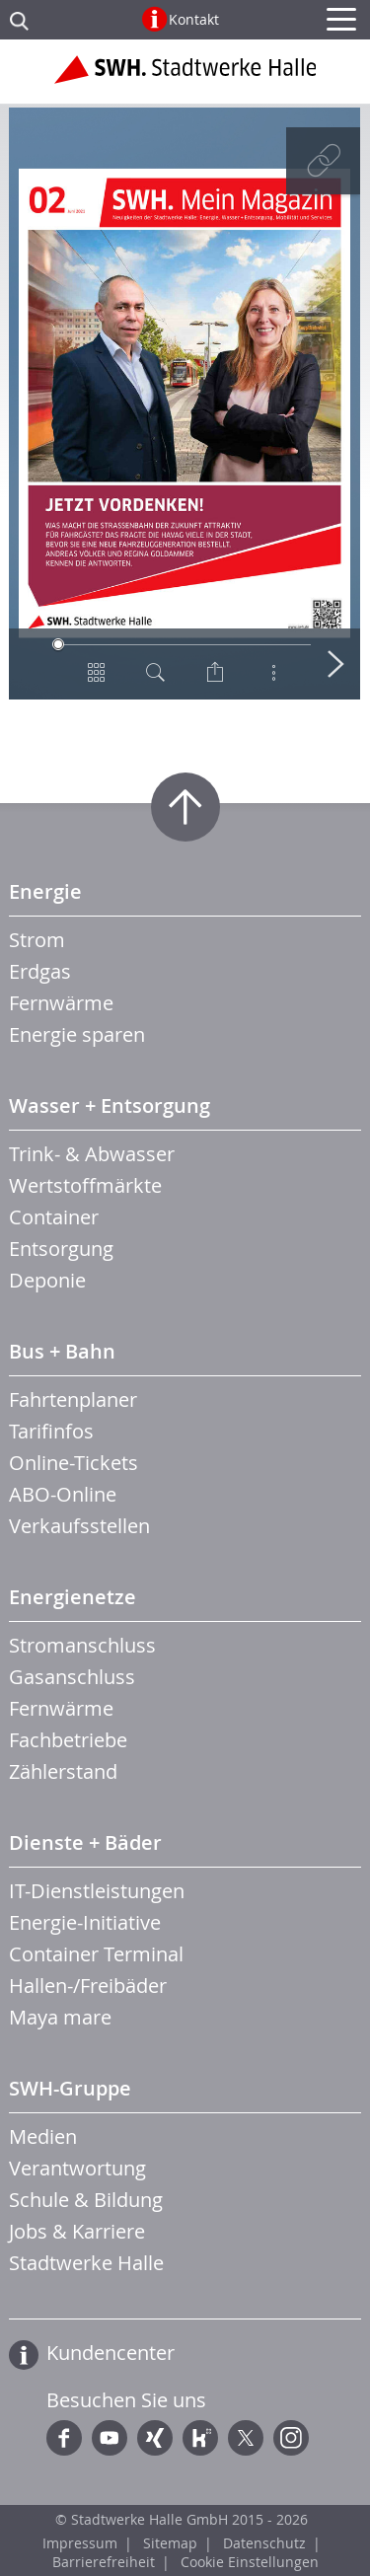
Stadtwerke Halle (86, 2262)
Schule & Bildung (86, 2199)
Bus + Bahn (62, 1351)
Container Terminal (96, 1954)
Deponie (47, 1280)
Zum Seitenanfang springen (185, 807)
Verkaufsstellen (79, 1525)
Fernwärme (61, 1003)
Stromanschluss (82, 1645)
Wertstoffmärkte (85, 1185)
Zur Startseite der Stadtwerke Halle (185, 77)
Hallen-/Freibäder (88, 1985)
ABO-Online (62, 1494)
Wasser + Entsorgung (109, 1105)
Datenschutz (264, 2543)
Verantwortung (77, 2168)
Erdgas (40, 971)
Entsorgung (61, 1248)
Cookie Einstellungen (250, 2561)
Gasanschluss (72, 1676)
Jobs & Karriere (77, 2231)
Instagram (291, 2438)
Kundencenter (110, 2352)
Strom (37, 939)
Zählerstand (63, 1771)
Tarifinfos (51, 1431)
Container (54, 1217)
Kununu (200, 2438)
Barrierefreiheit (103, 2561)
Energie (45, 891)
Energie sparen (77, 1034)
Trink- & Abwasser (92, 1154)
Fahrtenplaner (73, 1399)
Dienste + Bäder (85, 1842)
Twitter (245, 2438)
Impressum (79, 2543)
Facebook (64, 2438)
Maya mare (60, 2017)
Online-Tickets (73, 1462)
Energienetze (72, 1596)
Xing (155, 2438)
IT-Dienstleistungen (97, 1890)
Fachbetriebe (68, 1740)
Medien (43, 2136)
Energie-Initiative (85, 1922)
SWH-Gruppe (70, 2088)
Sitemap (170, 2543)
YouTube (109, 2438)
